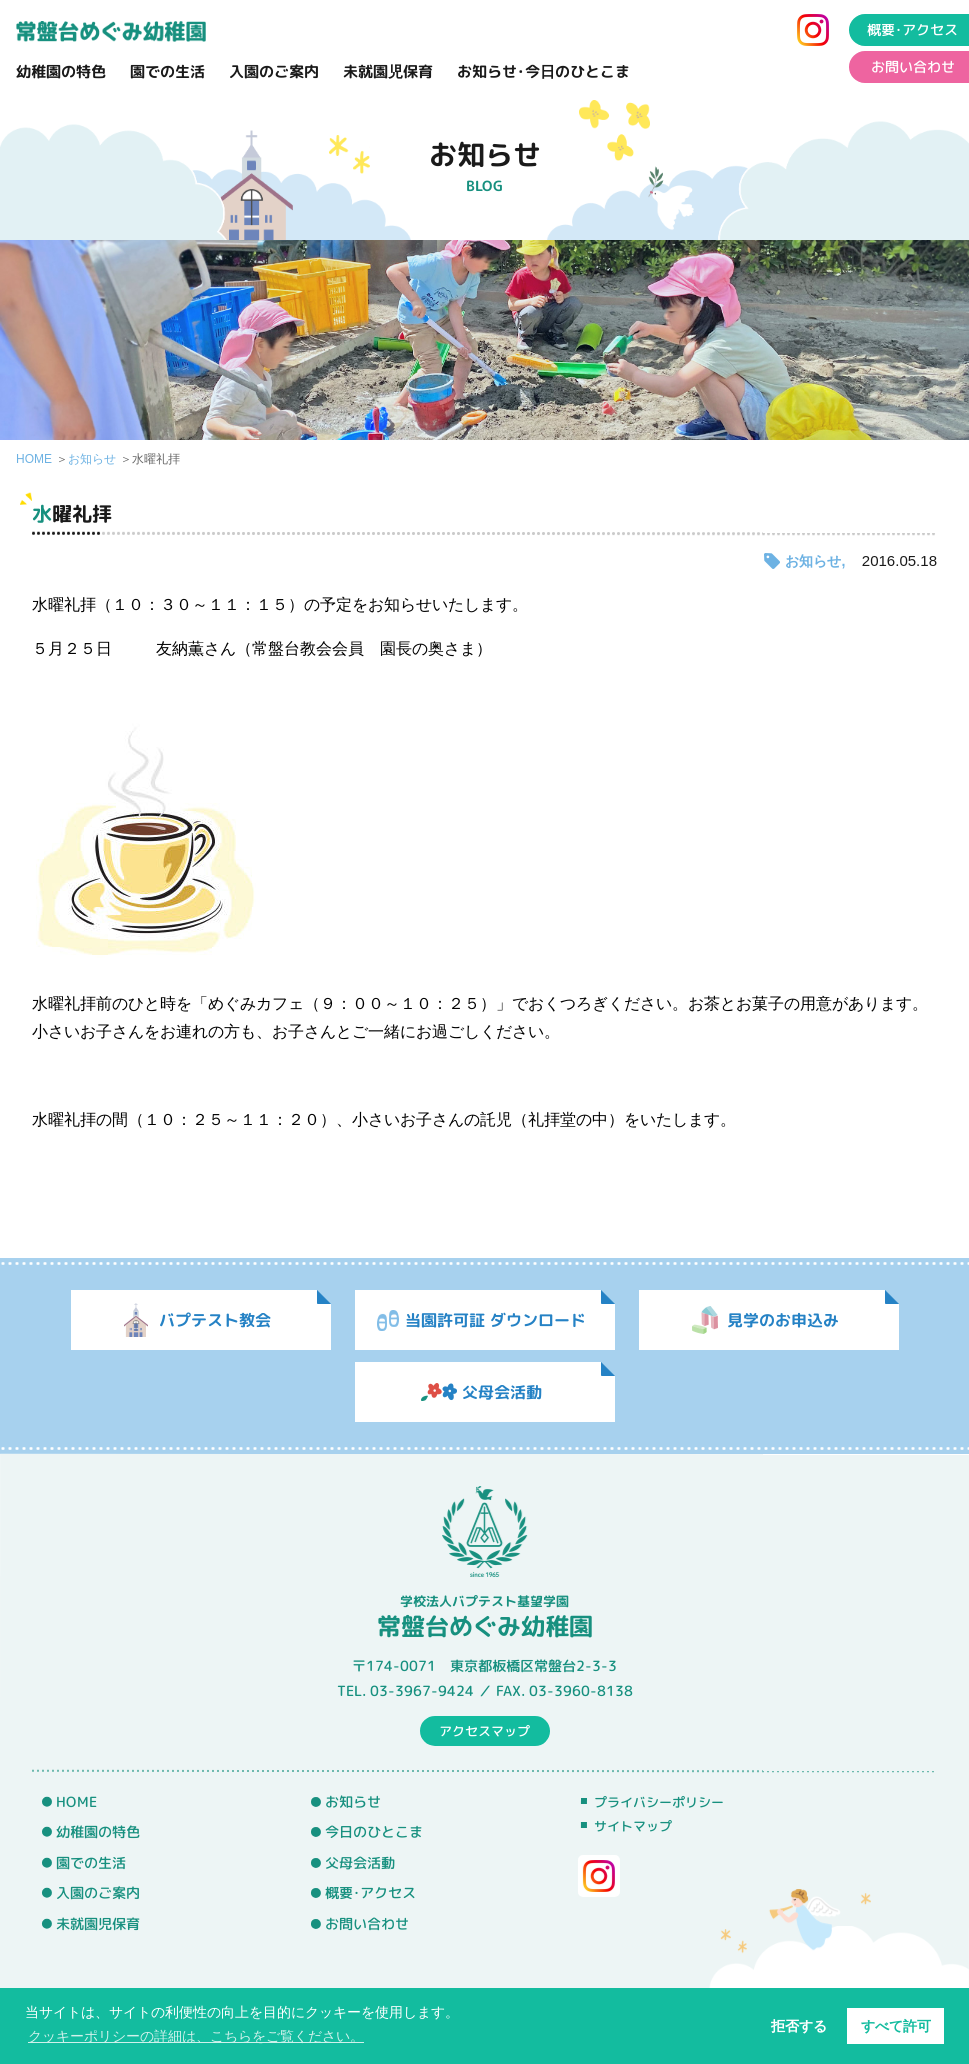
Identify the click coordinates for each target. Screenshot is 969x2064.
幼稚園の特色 (61, 71)
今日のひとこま (374, 1832)
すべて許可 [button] (896, 2026)
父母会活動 (360, 1863)
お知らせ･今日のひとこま (543, 71)
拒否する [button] (799, 2026)
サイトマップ (633, 1826)
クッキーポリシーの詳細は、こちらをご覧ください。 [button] (196, 2036)
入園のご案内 (274, 71)
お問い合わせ (367, 1924)
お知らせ (92, 459)
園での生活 (167, 71)
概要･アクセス (370, 1893)
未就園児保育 (388, 71)
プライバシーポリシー (659, 1802)
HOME (34, 459)
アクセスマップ (484, 1730)
